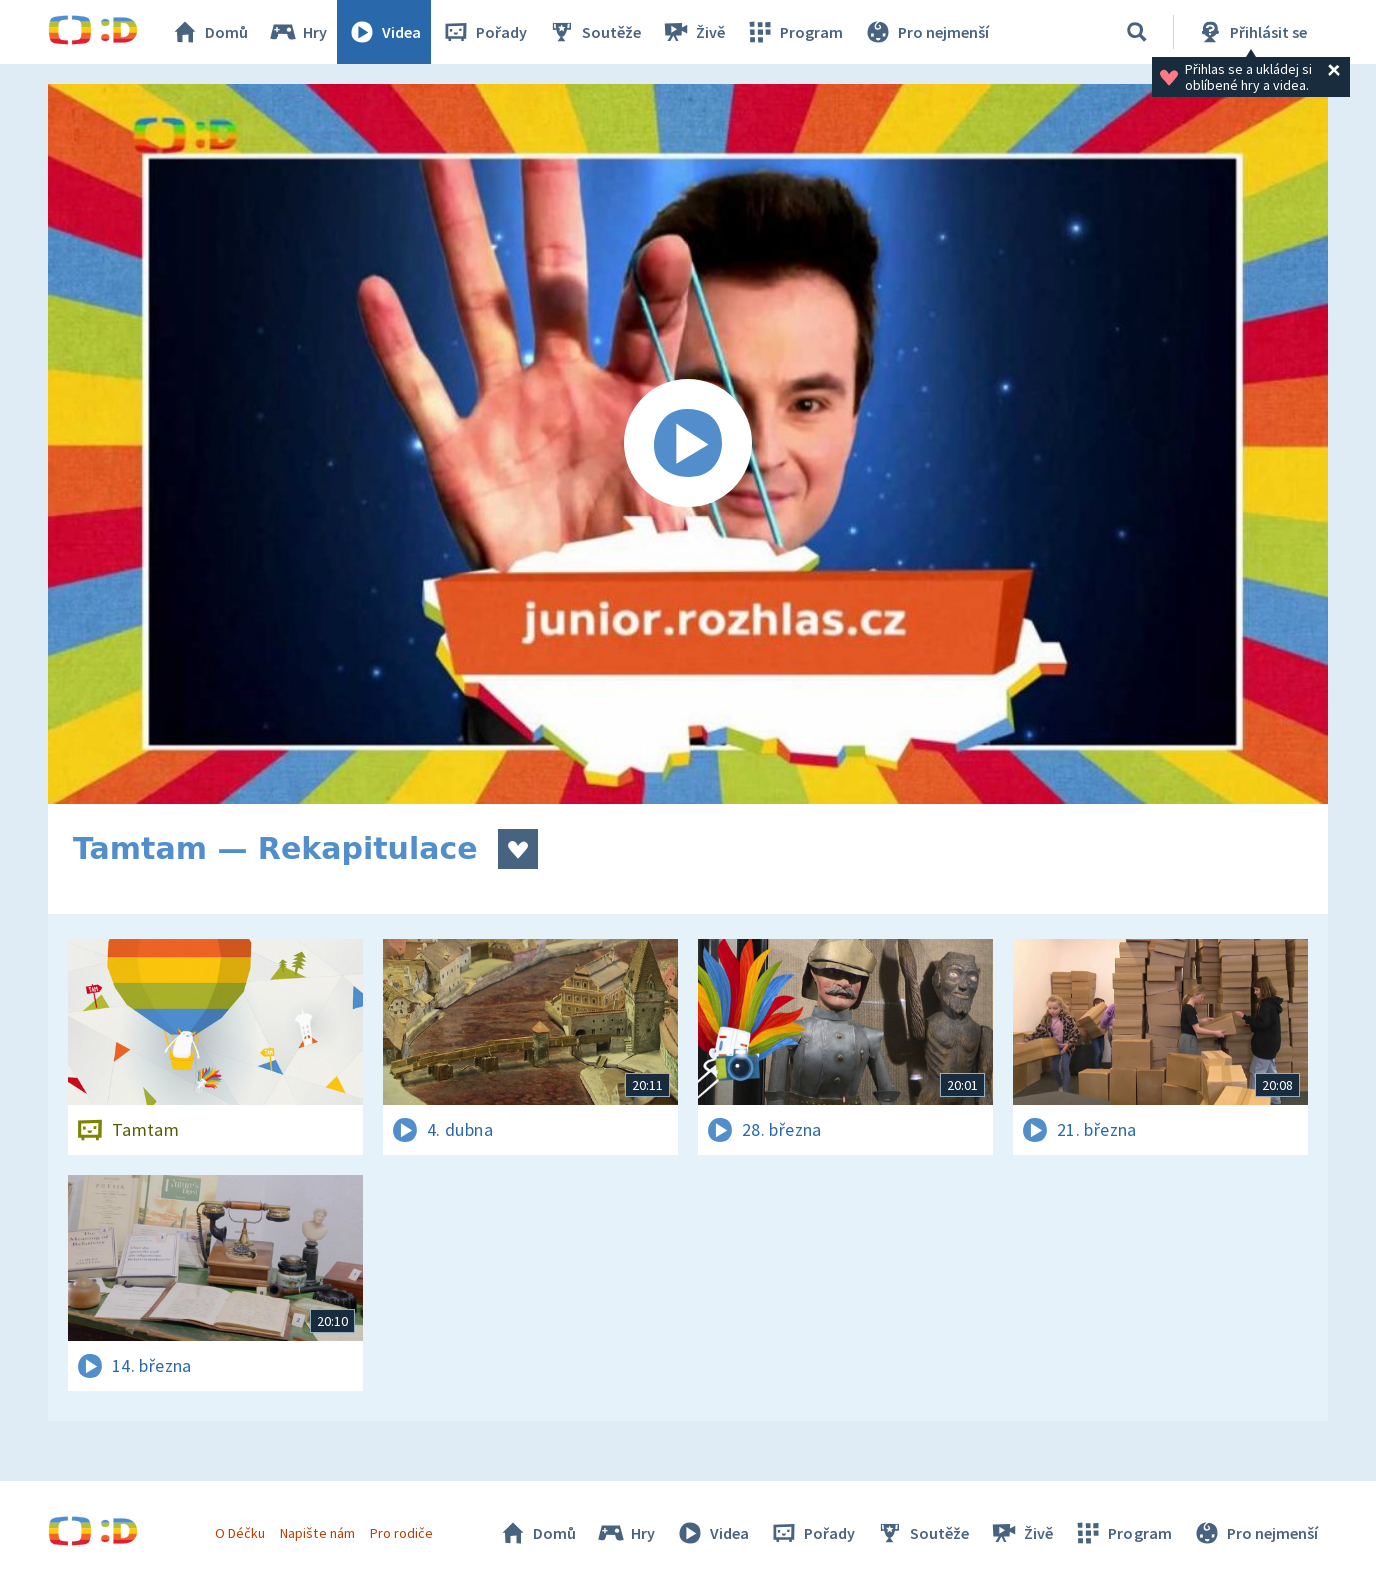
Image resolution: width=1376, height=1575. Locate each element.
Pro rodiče (401, 1533)
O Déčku (240, 1533)
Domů (209, 32)
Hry (297, 32)
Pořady (484, 32)
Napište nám (317, 1533)
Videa (384, 32)
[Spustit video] (688, 444)
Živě (693, 32)
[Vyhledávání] (1137, 32)
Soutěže (594, 32)
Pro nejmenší (926, 32)
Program (794, 32)
